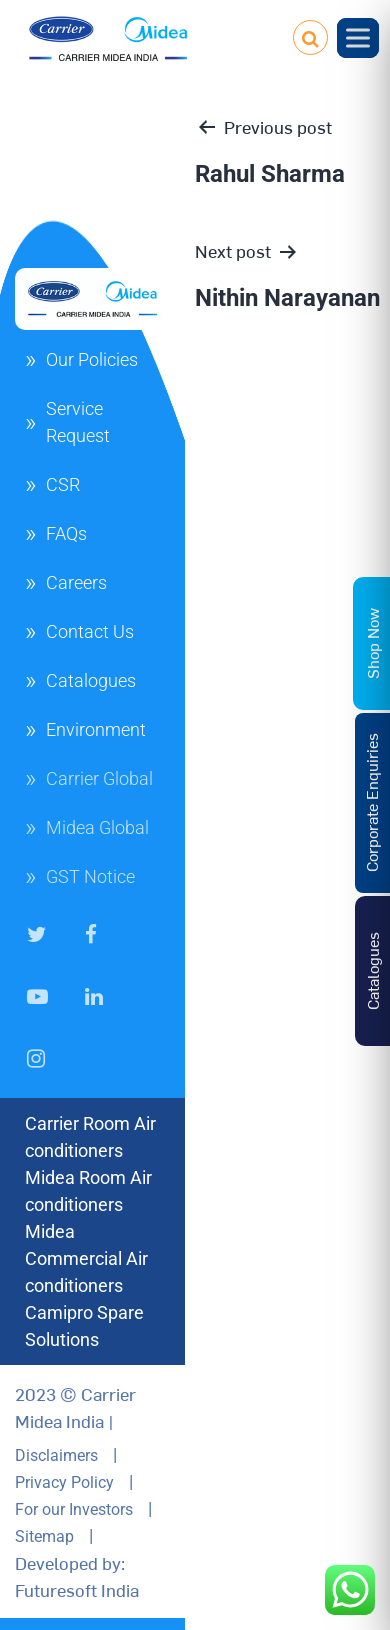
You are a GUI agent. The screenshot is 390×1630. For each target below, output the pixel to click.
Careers (76, 582)
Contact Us (90, 631)
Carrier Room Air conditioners (90, 1137)
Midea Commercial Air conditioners (86, 1258)
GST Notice (90, 876)
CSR (63, 484)
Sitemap (44, 1536)
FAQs (66, 533)
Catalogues (91, 680)
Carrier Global (99, 778)
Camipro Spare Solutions (84, 1326)
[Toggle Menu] (358, 37)
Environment (96, 729)
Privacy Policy (64, 1482)
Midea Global (97, 827)
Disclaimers (56, 1455)
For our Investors (74, 1509)
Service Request (78, 422)
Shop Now (372, 643)
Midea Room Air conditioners (88, 1191)
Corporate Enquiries (371, 802)
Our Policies (92, 359)
